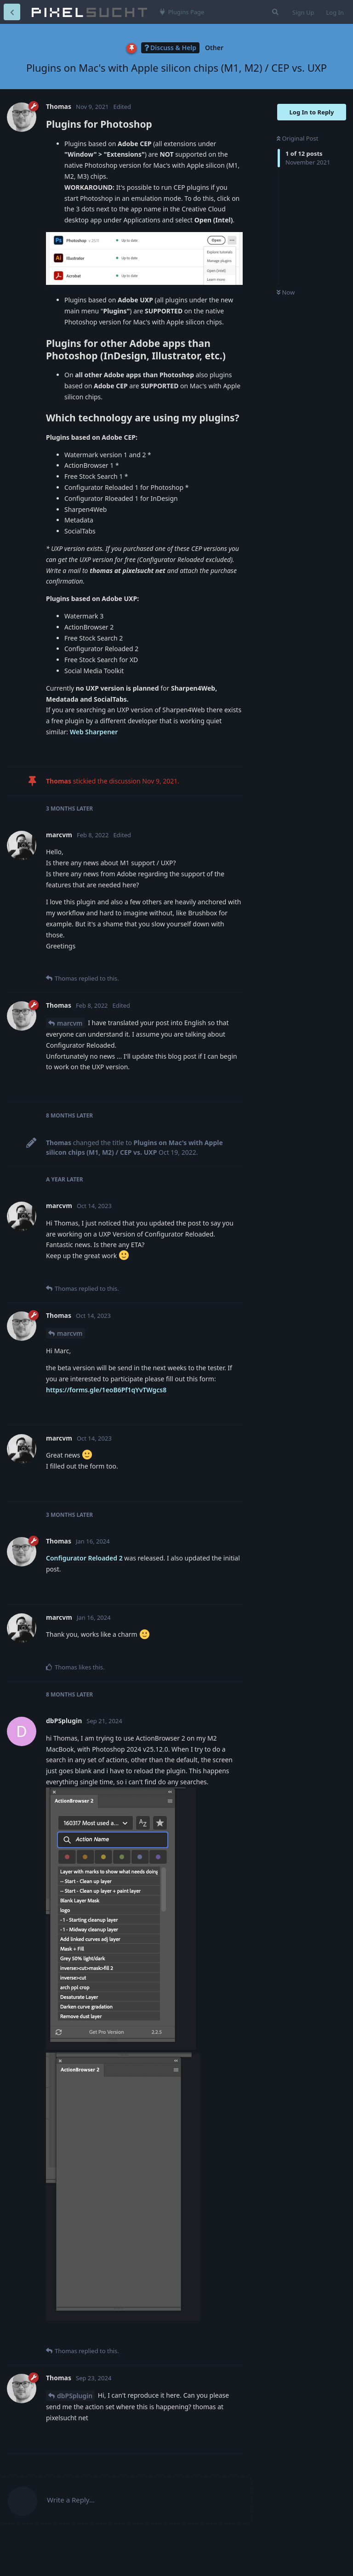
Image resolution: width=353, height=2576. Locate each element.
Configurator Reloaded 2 (84, 1558)
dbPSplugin (74, 2395)
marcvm (70, 1023)
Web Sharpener (94, 731)
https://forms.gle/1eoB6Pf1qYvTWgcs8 (106, 1389)
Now (286, 292)
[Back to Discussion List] (12, 12)
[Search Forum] (274, 12)
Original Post (297, 138)
